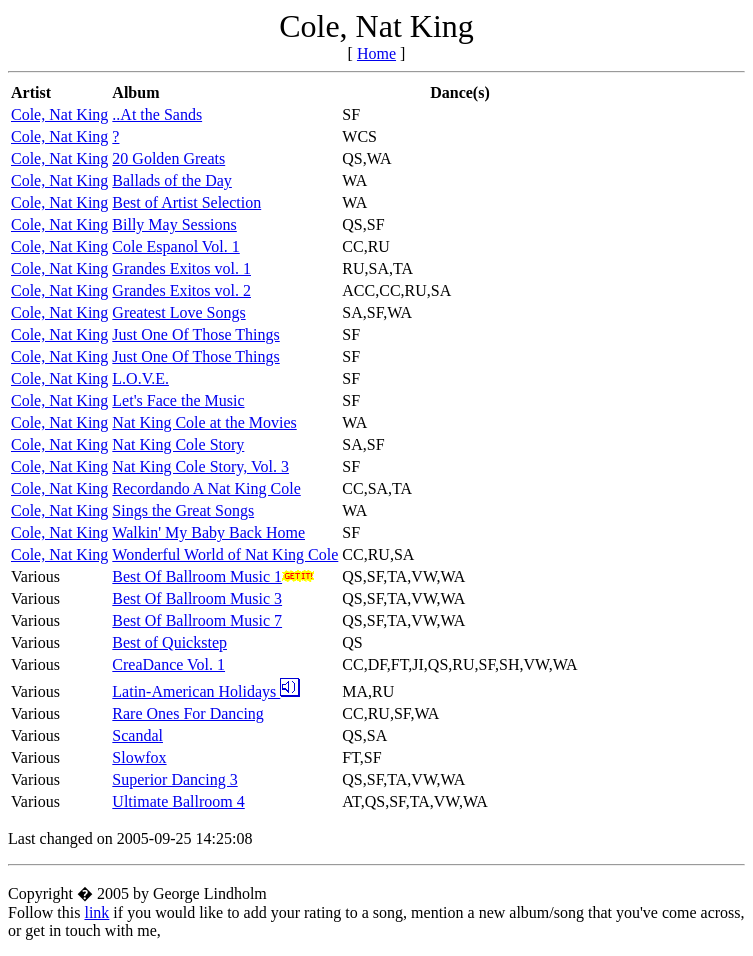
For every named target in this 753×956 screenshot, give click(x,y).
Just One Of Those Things (195, 334)
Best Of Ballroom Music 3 (197, 598)
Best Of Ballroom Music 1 (197, 576)
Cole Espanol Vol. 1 (175, 246)
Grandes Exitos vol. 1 (181, 268)
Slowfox (139, 757)
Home (376, 53)
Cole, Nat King (59, 114)
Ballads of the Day (172, 180)
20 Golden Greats (168, 158)
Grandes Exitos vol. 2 (181, 290)
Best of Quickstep (169, 642)
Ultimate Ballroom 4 (178, 801)
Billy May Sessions (174, 224)
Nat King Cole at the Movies (204, 422)
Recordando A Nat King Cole (206, 488)
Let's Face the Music (178, 400)
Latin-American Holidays (206, 691)
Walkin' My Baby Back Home (208, 532)
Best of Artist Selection (186, 202)
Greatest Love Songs (178, 312)
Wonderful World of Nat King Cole (225, 554)
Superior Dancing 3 (174, 779)
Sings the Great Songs (183, 510)
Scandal (137, 735)
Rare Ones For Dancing (188, 713)
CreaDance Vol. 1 (168, 664)
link (96, 912)
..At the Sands (157, 114)
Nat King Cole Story (178, 444)
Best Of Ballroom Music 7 (197, 620)
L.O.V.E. (140, 378)
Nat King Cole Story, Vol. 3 (200, 466)
